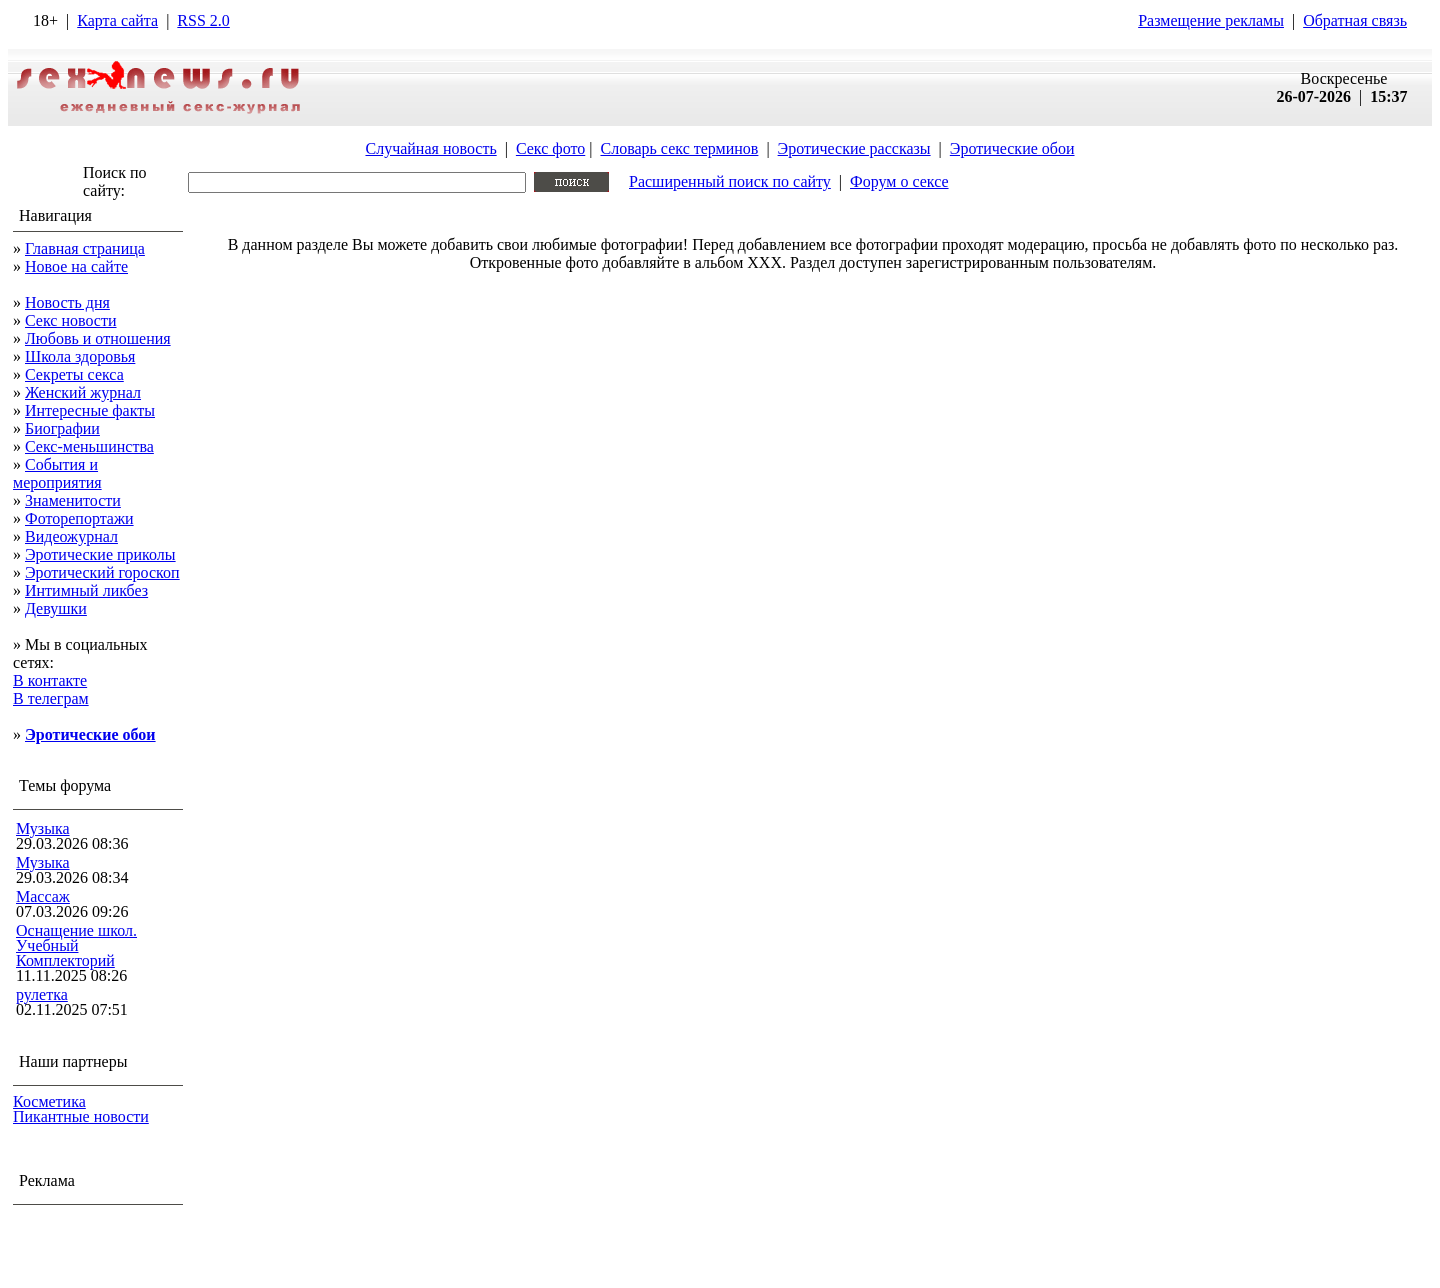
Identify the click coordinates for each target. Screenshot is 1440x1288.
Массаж (43, 896)
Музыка (43, 828)
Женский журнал (83, 392)
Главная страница (85, 248)
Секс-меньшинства (89, 446)
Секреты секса (74, 374)
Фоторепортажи (79, 518)
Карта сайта (117, 20)
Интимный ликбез (86, 590)
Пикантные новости (81, 1116)
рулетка (42, 994)
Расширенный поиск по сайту (730, 181)
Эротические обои (1012, 148)
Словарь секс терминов (679, 148)
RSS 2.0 (203, 20)
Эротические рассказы (854, 148)
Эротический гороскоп (102, 572)
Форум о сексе (899, 181)
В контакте (50, 680)
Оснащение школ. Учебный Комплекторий (76, 945)
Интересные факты (90, 410)
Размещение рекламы (1211, 20)
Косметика (49, 1101)
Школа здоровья (80, 356)
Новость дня (67, 302)
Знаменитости (73, 500)
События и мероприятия (57, 473)
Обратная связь (1355, 20)
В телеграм (51, 698)
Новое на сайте (76, 266)
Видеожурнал (71, 536)
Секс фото (550, 148)
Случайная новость (430, 148)
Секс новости (71, 320)
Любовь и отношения (98, 338)
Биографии (62, 428)
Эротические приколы (100, 554)
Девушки (56, 608)
